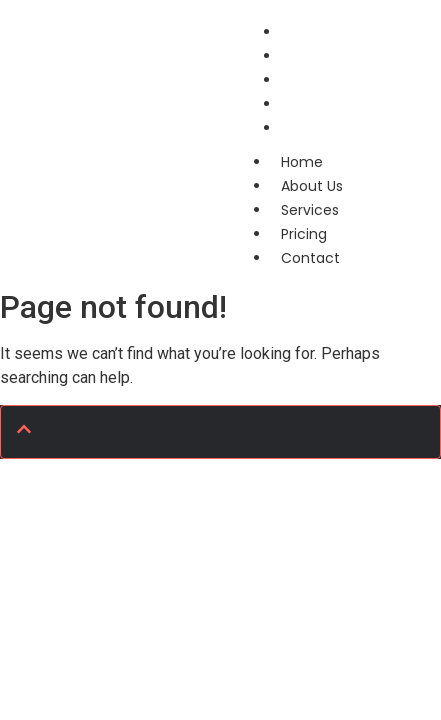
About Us (312, 186)
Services (310, 210)
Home (302, 162)
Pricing (304, 234)
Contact (312, 128)
